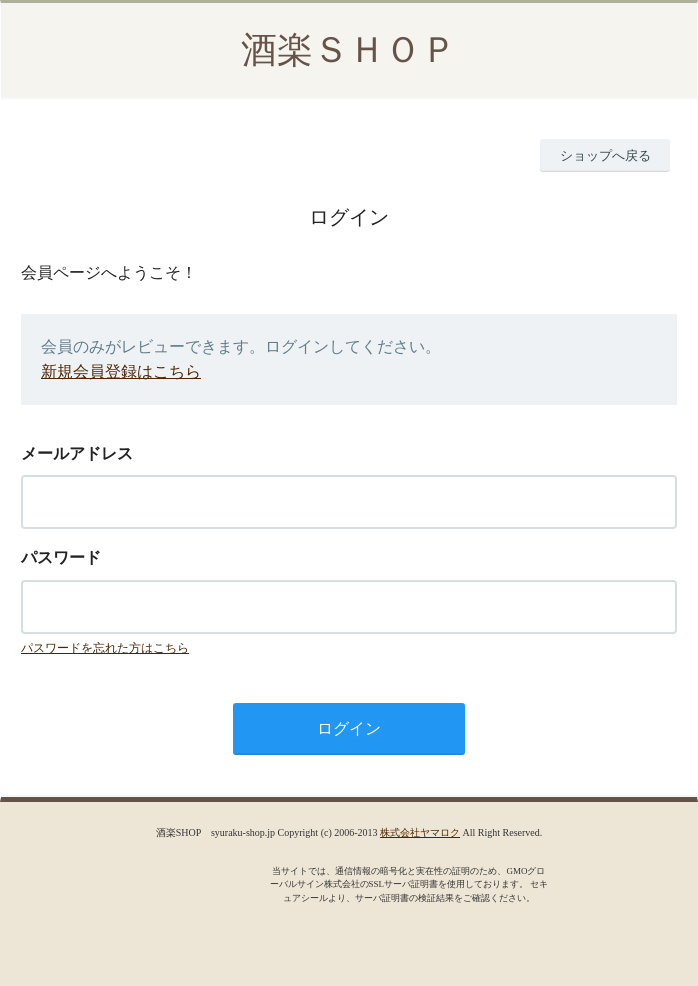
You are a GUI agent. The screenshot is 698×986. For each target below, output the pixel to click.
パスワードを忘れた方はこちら (105, 648)
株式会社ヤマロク (420, 832)
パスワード (61, 557)
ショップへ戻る (605, 155)
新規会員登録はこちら (121, 371)
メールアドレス (77, 453)
